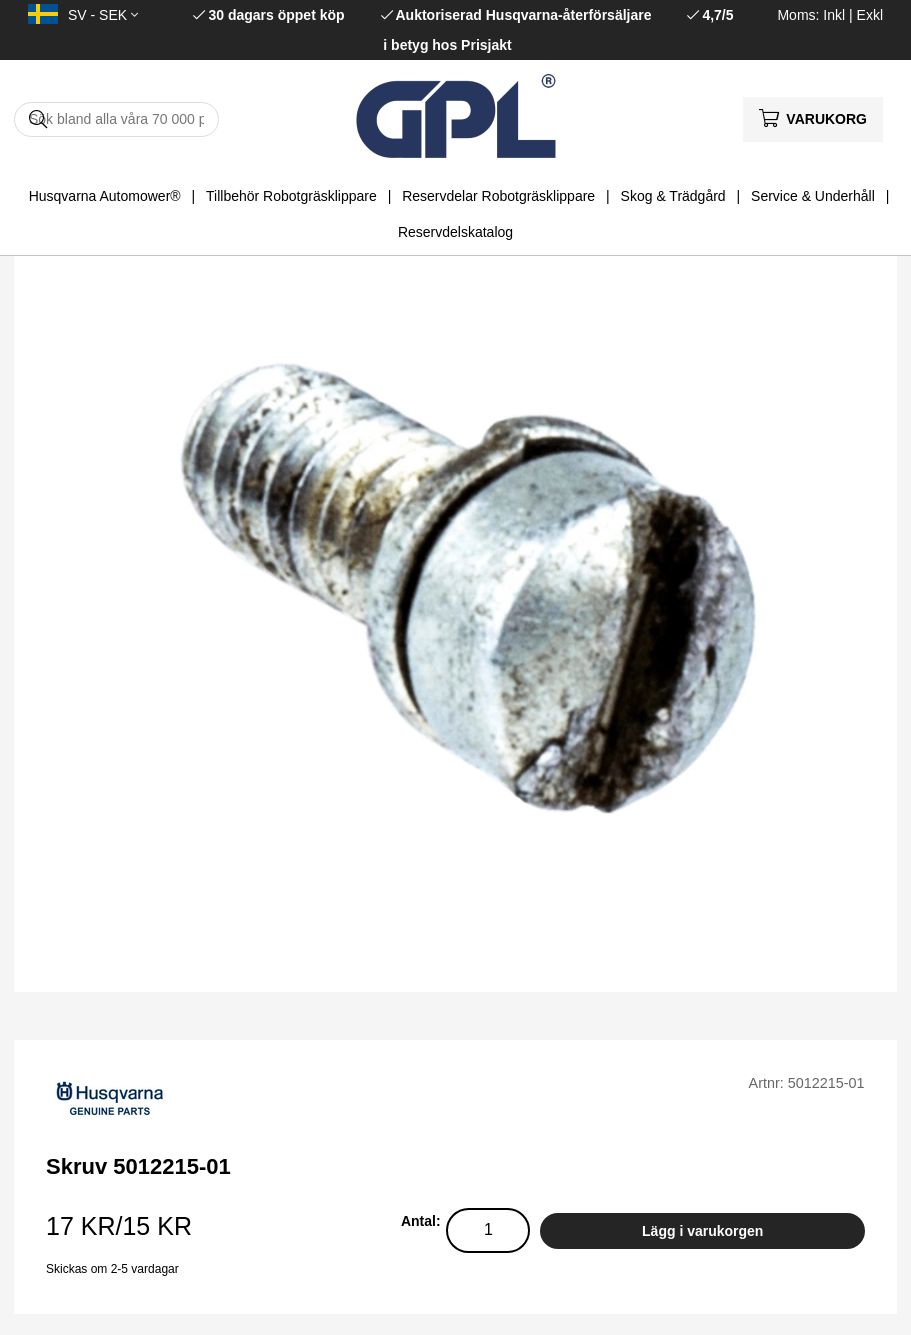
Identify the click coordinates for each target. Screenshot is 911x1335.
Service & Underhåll (813, 196)
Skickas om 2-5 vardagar (112, 1269)
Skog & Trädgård (673, 196)
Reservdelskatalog (455, 232)
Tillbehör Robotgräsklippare (291, 196)
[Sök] (116, 119)
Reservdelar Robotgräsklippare (498, 196)
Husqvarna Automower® (105, 196)
